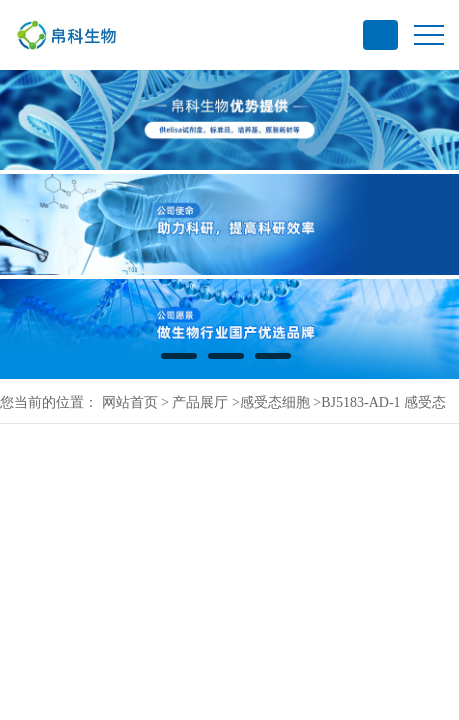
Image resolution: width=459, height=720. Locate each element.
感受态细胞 (275, 402)
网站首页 (130, 402)
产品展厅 (200, 402)
